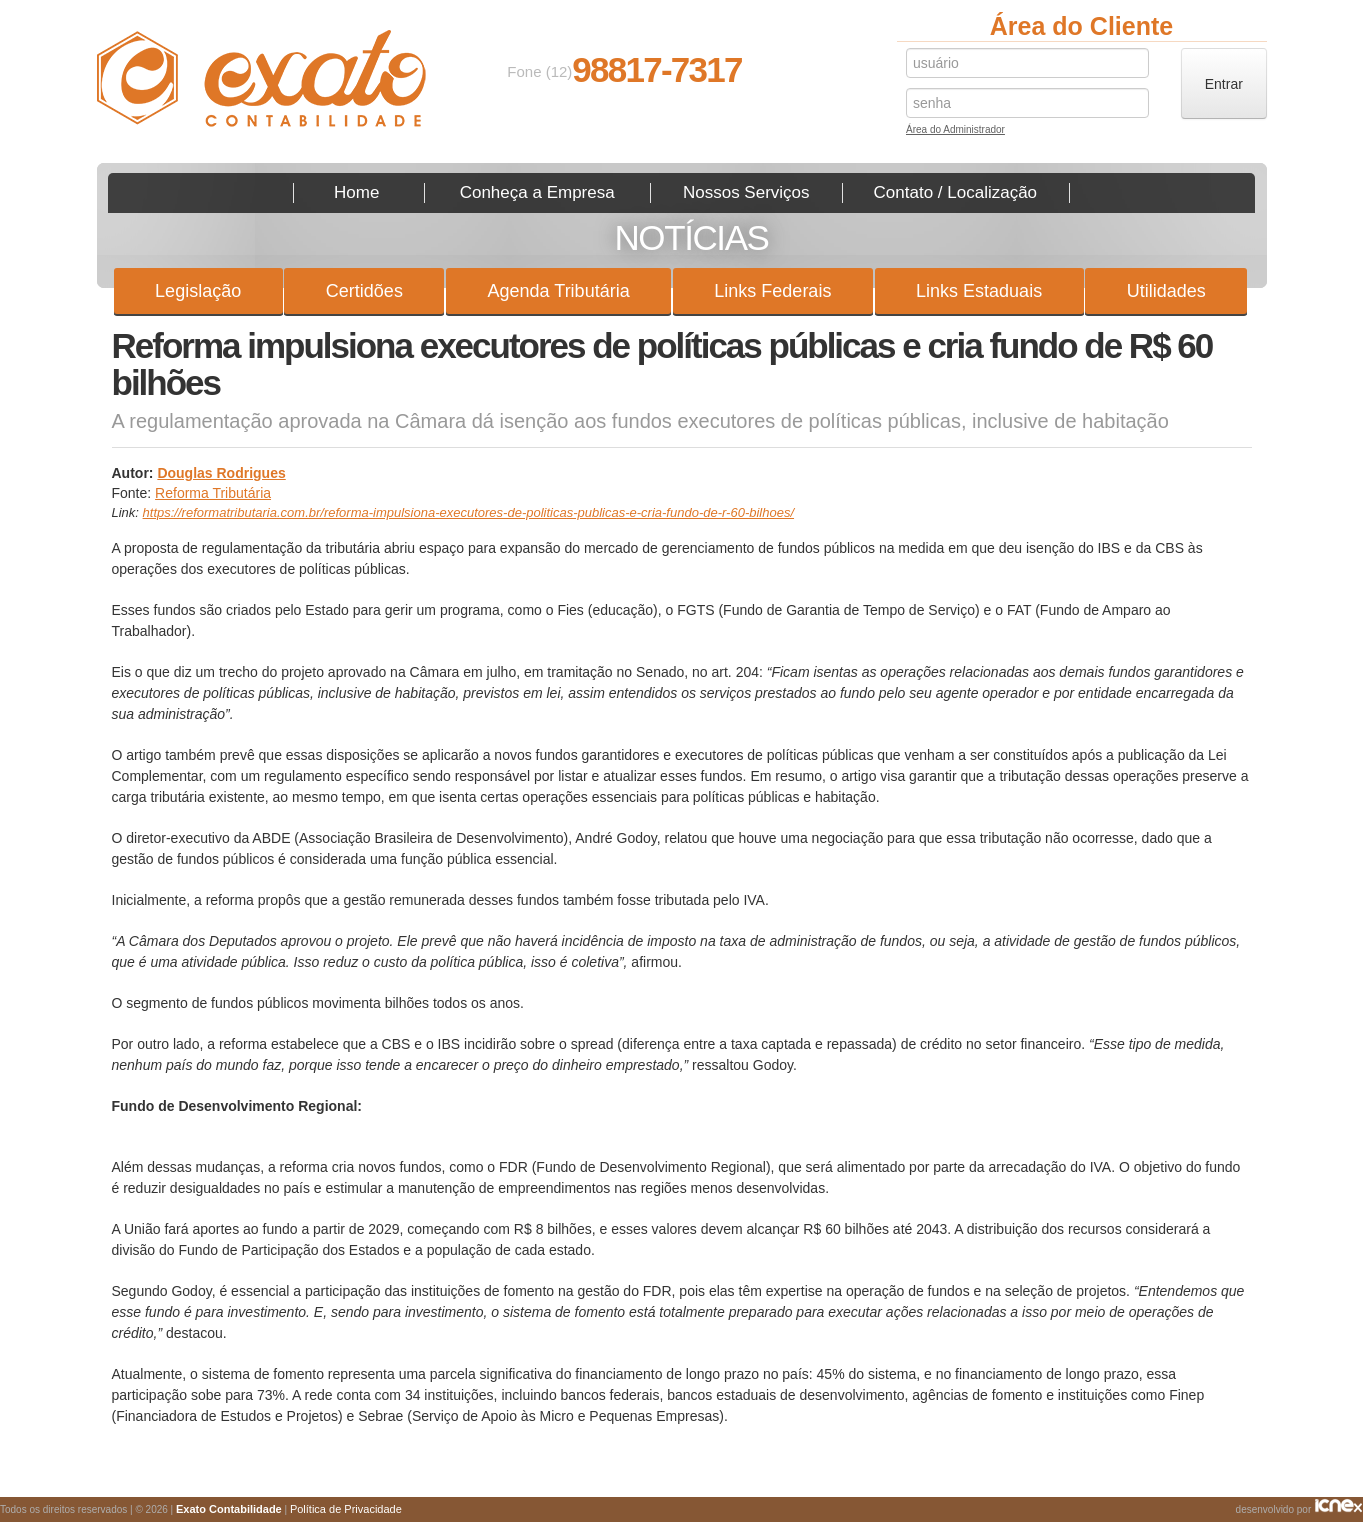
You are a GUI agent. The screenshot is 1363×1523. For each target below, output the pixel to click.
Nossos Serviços (746, 192)
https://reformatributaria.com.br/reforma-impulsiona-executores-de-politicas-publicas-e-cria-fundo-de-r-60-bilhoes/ (468, 512)
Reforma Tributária (213, 493)
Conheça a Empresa (537, 192)
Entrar (1224, 84)
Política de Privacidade (346, 1509)
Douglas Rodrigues (221, 473)
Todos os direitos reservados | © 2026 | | (201, 1509)
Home (356, 192)
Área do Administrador (955, 131)
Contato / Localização (956, 192)
